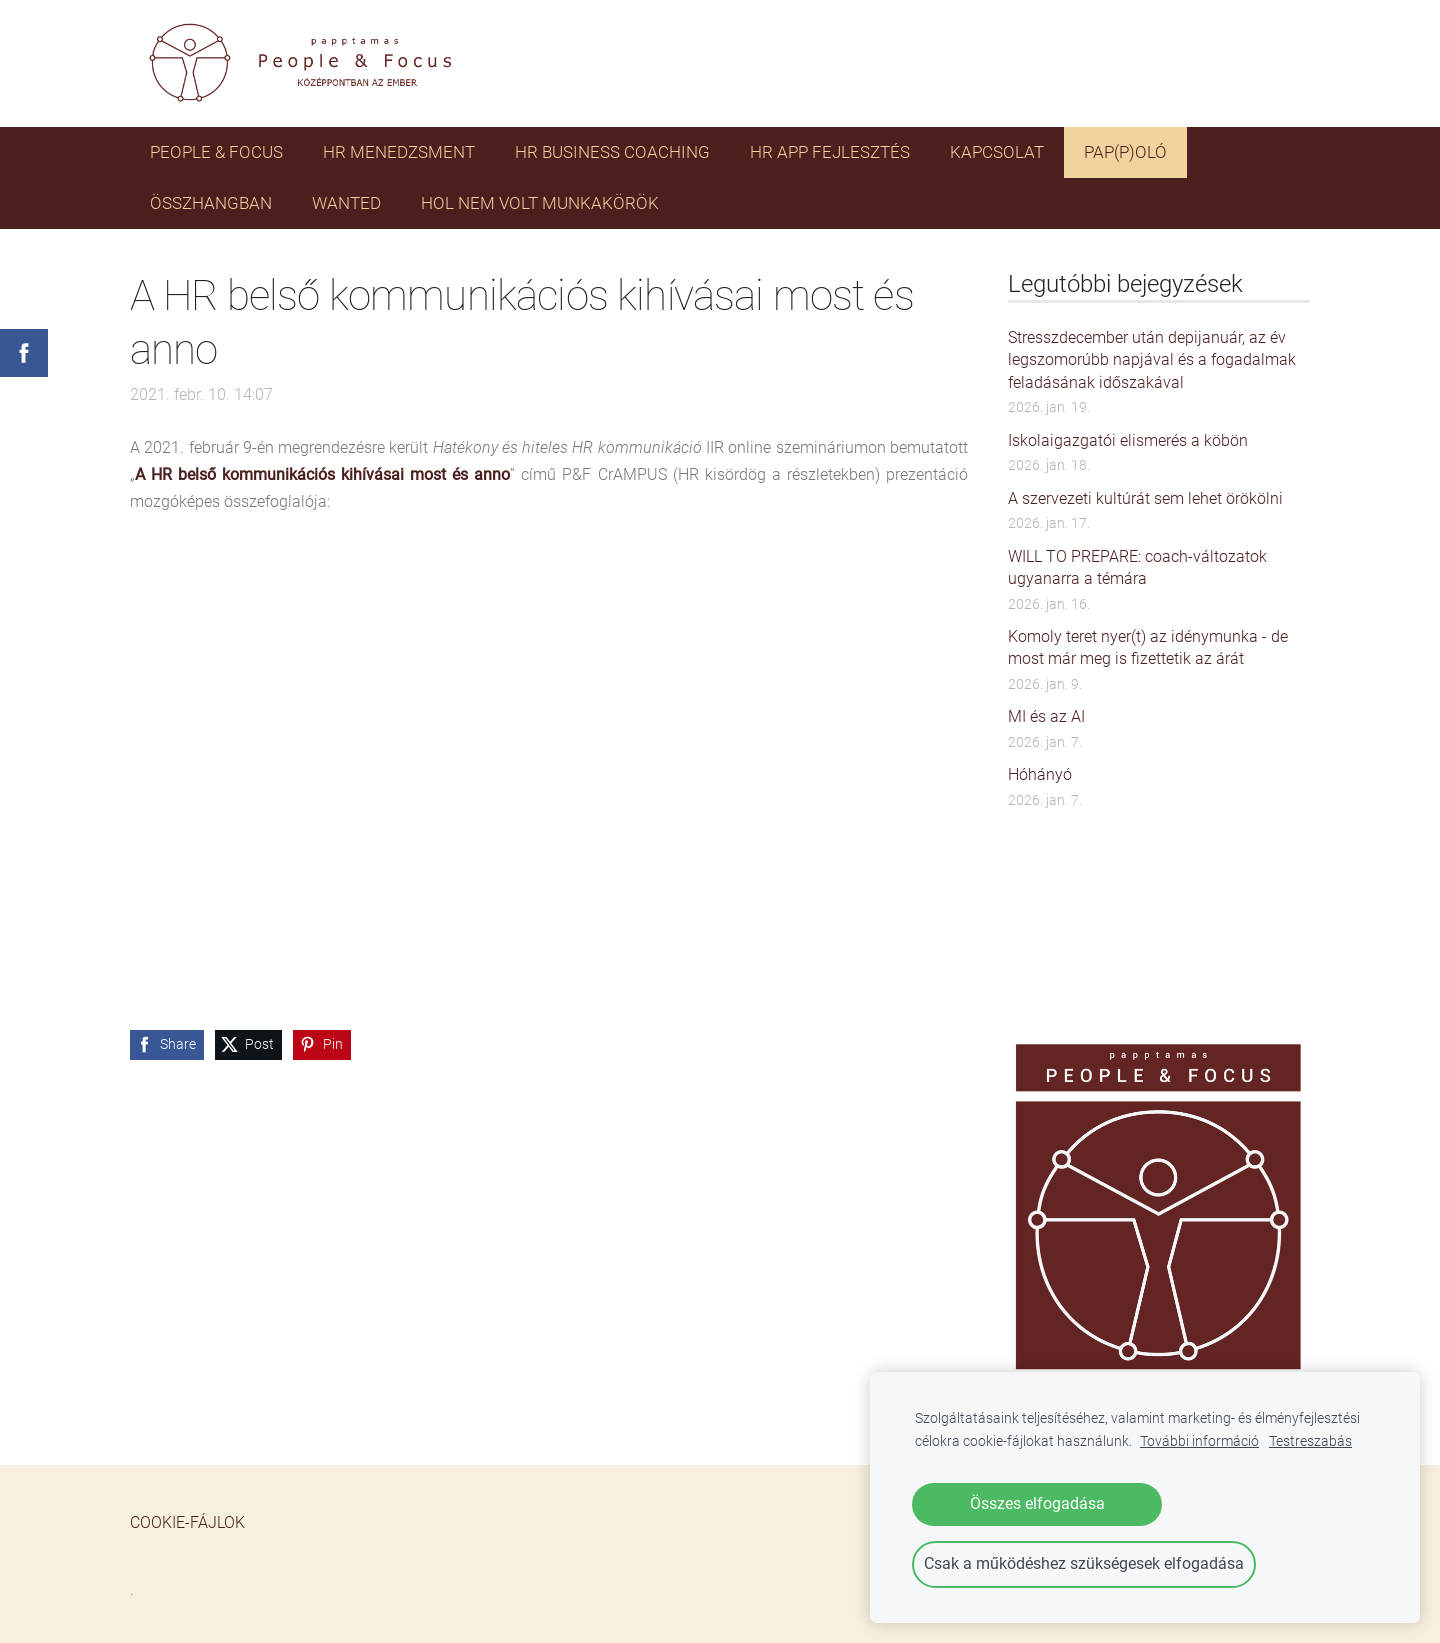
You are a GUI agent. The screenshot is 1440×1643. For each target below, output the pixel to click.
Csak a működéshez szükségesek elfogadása (1084, 1563)
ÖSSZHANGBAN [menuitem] (211, 203)
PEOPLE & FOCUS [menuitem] (216, 152)
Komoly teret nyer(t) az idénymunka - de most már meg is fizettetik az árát (1148, 647)
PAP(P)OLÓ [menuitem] (1125, 152)
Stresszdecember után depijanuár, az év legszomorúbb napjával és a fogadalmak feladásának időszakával (1152, 360)
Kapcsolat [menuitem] (997, 152)
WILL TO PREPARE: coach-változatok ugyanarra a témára (1137, 567)
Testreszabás (1310, 1441)
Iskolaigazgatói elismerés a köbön (1128, 440)
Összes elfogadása (1037, 1503)
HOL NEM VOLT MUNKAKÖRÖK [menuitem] (540, 203)
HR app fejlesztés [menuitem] (830, 152)
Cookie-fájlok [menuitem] (187, 1522)
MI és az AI (1046, 716)
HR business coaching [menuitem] (612, 152)
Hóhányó (1040, 774)
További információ (1199, 1441)
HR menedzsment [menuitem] (399, 152)
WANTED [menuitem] (346, 203)
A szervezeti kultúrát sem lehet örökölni (1145, 498)
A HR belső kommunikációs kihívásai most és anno (322, 474)
